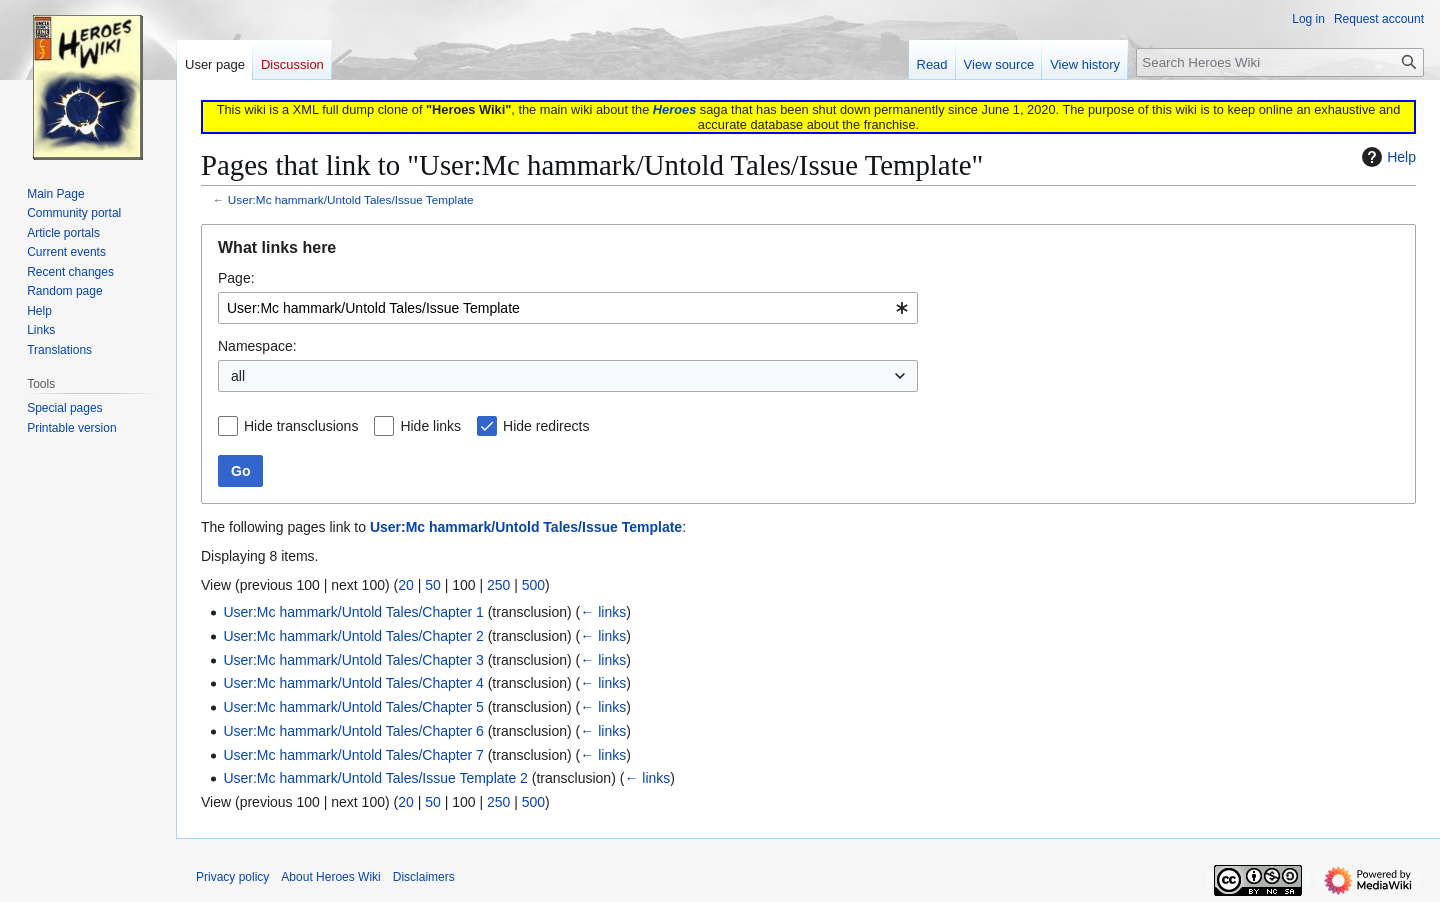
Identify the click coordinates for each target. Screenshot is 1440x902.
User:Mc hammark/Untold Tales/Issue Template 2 (375, 778)
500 (533, 585)
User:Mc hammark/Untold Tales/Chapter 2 (353, 636)
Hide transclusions (301, 426)
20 (406, 585)
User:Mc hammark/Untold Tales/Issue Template (351, 199)
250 (498, 585)
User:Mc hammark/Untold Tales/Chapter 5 (353, 707)
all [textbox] (238, 376)
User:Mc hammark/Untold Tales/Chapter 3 (353, 660)
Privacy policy (232, 877)
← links (603, 612)
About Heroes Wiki (330, 877)
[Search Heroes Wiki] (1280, 62)
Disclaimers (424, 877)
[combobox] (568, 308)
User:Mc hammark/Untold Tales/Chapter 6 (353, 731)
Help (1386, 157)
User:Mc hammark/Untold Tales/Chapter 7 (353, 755)
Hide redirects (546, 426)
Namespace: (257, 346)
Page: (236, 278)
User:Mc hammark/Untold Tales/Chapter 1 (353, 612)
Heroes (674, 109)
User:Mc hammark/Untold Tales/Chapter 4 (353, 683)
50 (433, 585)
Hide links (430, 426)
